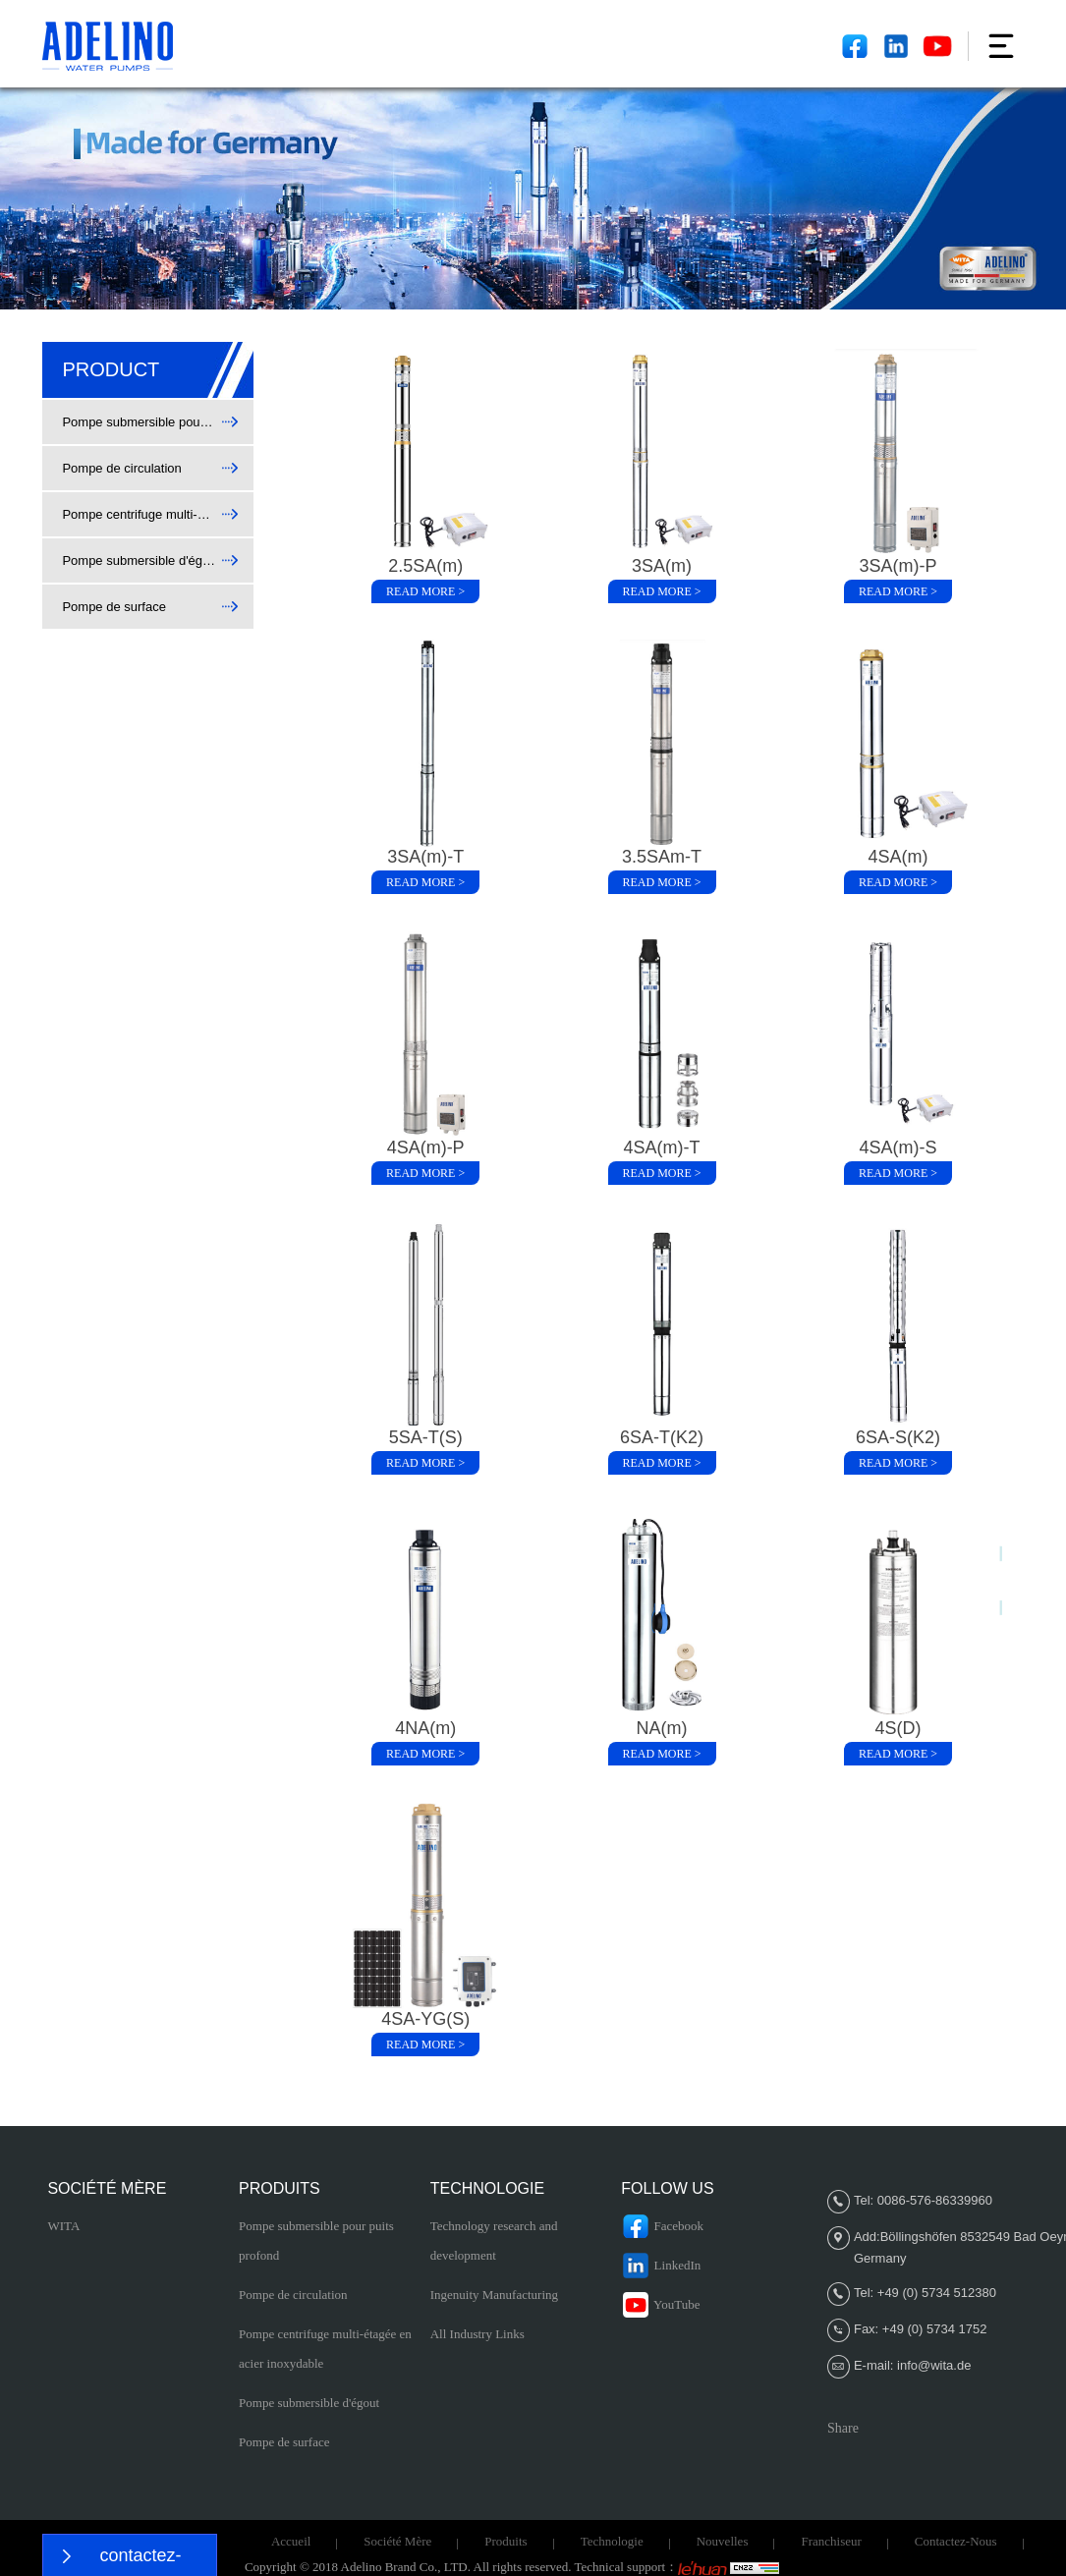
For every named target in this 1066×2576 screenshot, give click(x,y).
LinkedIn (661, 2265)
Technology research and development (494, 2240)
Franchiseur (831, 2541)
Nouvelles (723, 2541)
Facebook (662, 2226)
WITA (63, 2225)
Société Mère (397, 2541)
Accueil (290, 2541)
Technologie (612, 2541)
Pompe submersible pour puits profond (316, 2240)
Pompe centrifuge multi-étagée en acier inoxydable (325, 2348)
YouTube (660, 2305)
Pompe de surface (284, 2442)
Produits (505, 2541)
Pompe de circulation (293, 2294)
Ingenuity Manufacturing (494, 2294)
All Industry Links (477, 2333)
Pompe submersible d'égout (309, 2402)
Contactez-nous (956, 2541)
